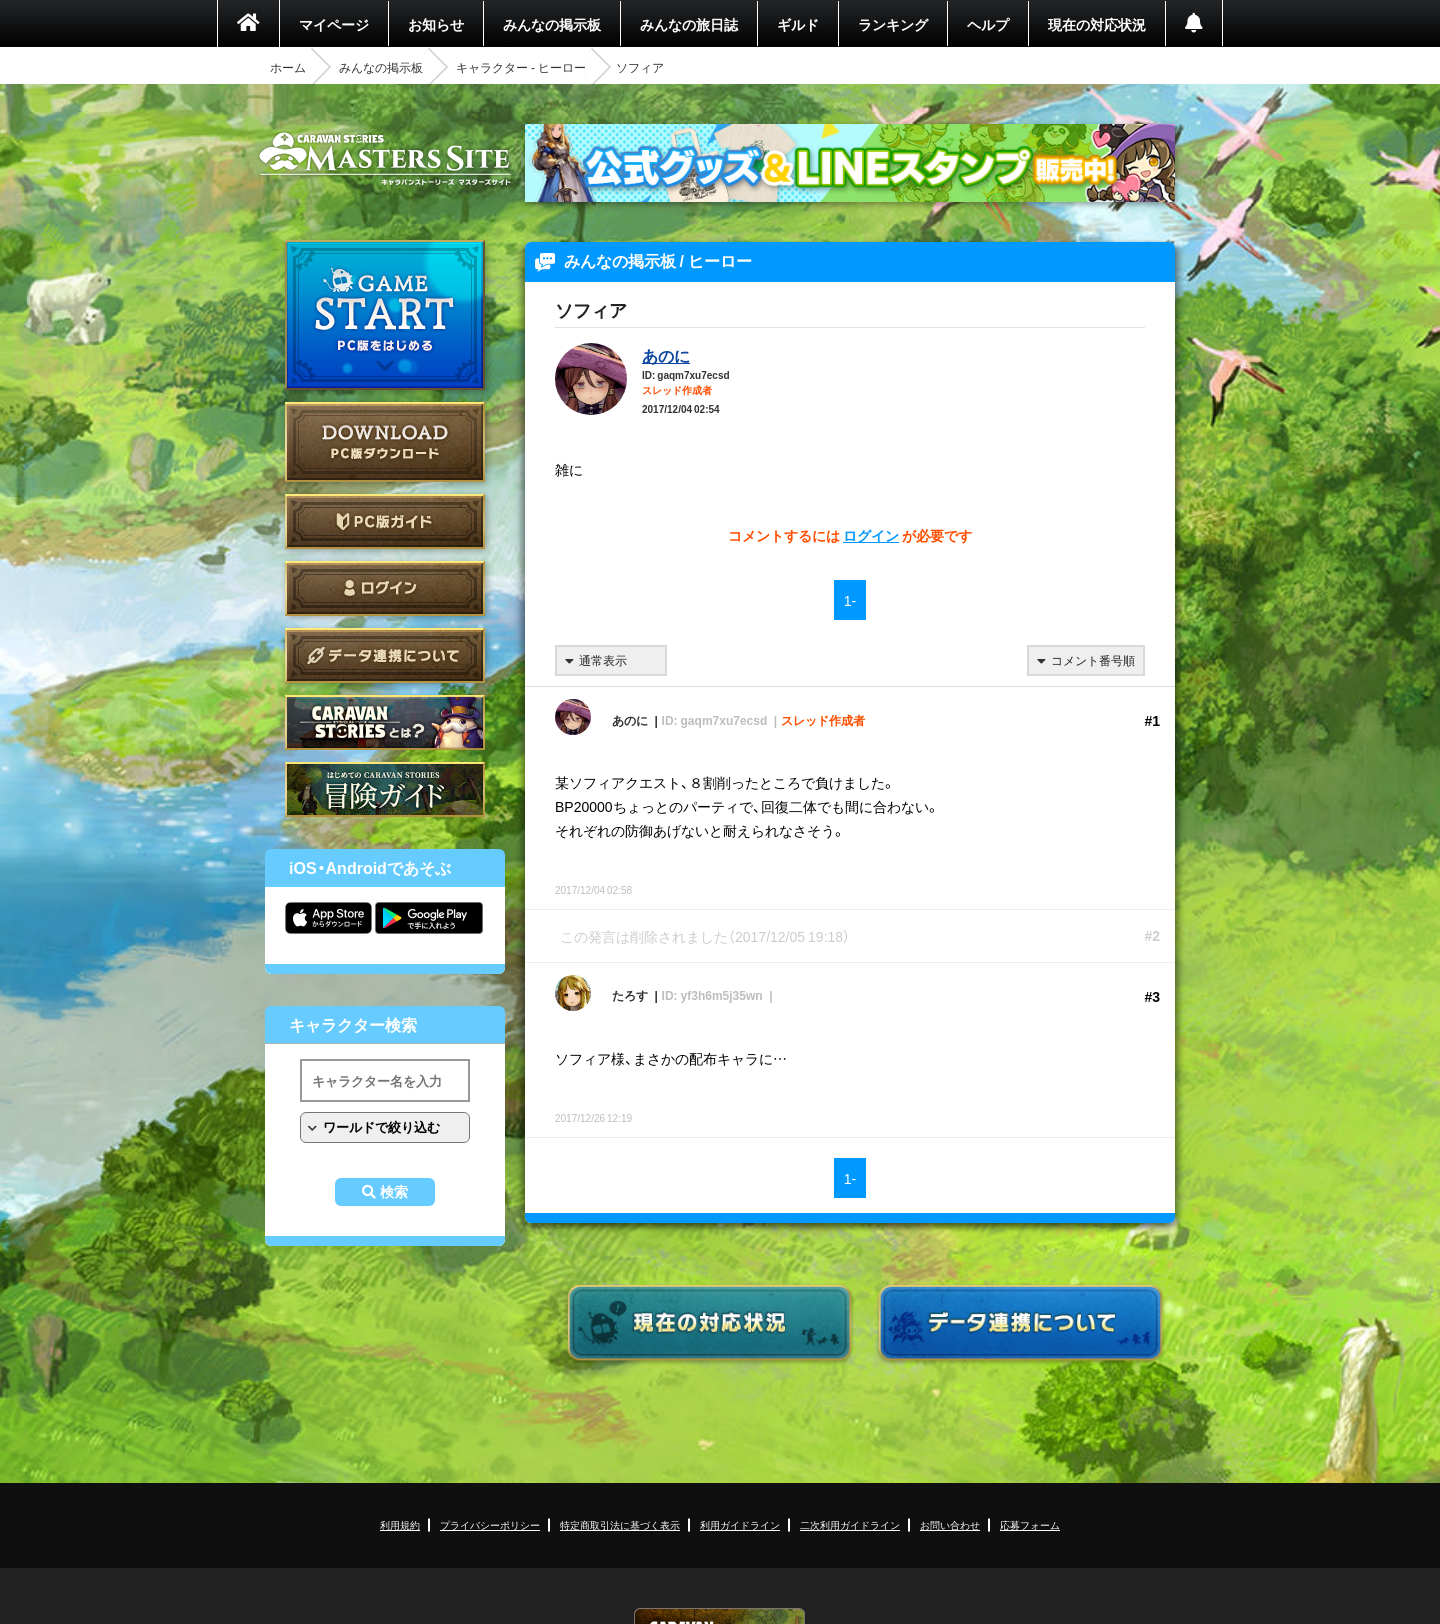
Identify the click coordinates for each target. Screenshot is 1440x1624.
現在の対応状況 (1097, 24)
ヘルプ (988, 24)
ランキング (893, 24)
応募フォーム (1030, 1524)
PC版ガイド (385, 521)
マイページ (334, 24)
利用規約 (400, 1524)
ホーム (288, 67)
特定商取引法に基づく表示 (620, 1524)
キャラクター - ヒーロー (521, 67)
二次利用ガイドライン (850, 1524)
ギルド (798, 24)
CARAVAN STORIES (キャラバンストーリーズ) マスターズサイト (385, 159)
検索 (394, 1192)
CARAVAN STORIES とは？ (385, 722)
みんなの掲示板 (552, 24)
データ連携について (385, 655)
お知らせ (436, 24)
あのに (666, 355)
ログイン (385, 588)
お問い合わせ (950, 1524)
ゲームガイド (385, 789)
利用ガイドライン (740, 1524)
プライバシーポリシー (490, 1524)
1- (850, 600)
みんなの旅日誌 (689, 24)
